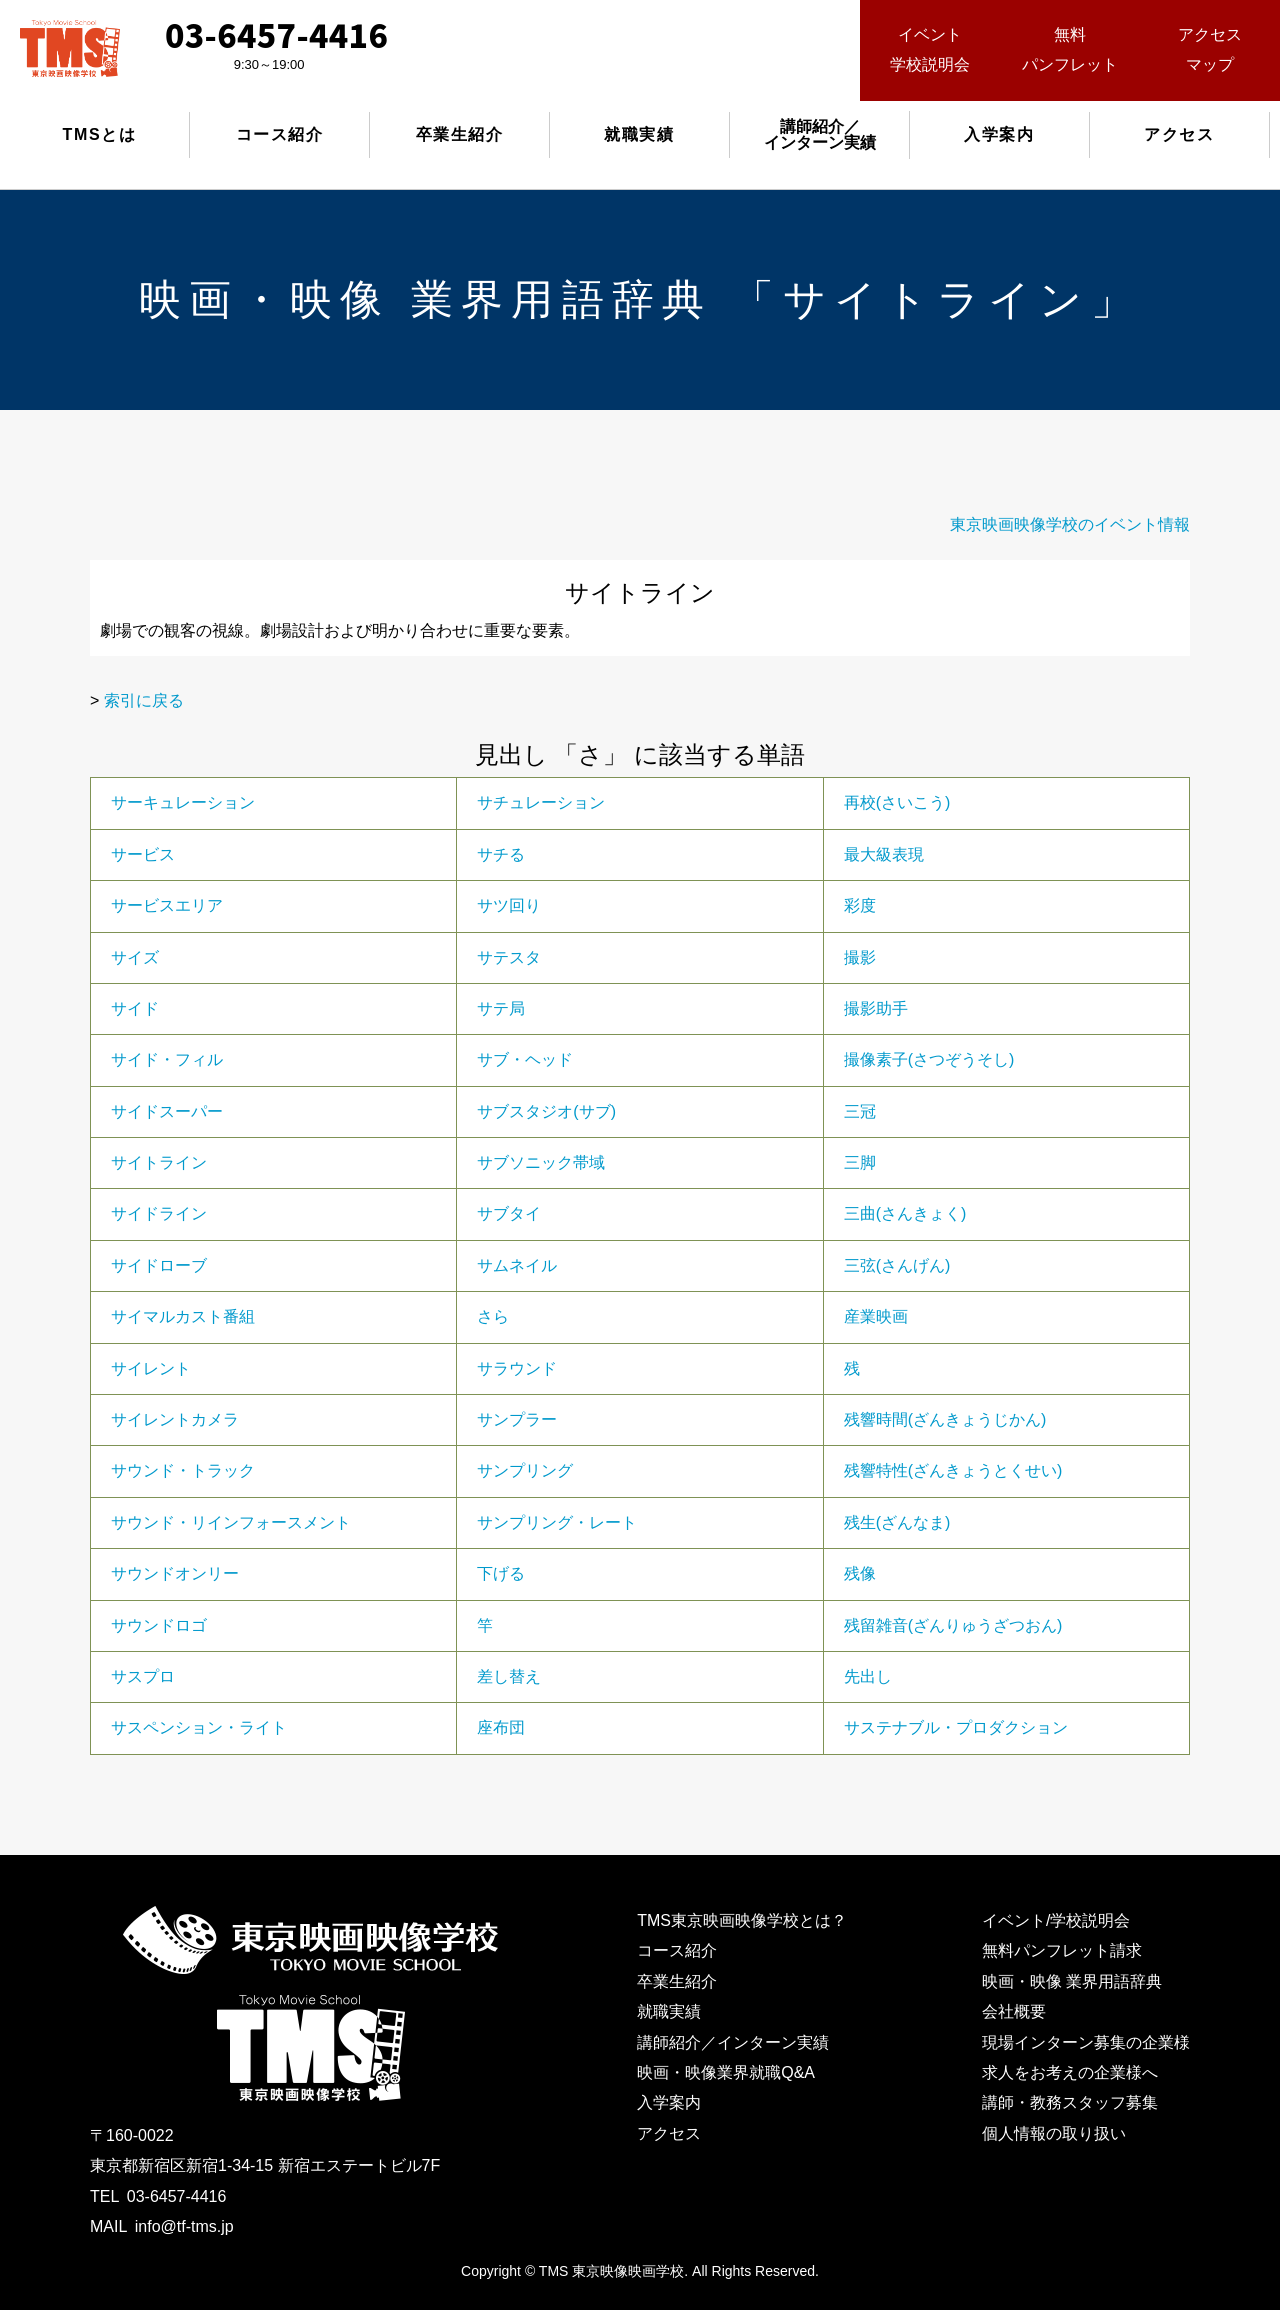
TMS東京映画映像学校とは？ (742, 1920)
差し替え (509, 1676)
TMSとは (100, 134)
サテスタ (509, 957)
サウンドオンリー (175, 1573)
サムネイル (517, 1265)
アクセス (1179, 134)
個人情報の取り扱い (1054, 2133)
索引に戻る (144, 700)
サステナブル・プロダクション (956, 1727)
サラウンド (517, 1368)
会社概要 (1014, 2011)
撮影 (860, 957)
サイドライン (159, 1213)
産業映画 (876, 1316)
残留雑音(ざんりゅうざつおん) (953, 1625)
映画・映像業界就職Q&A (726, 2072)
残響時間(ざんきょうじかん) (945, 1419)
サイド (135, 1008)
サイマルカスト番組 (183, 1316)
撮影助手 (876, 1008)
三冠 (860, 1111)
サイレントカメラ (175, 1419)
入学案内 (999, 134)
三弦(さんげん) (897, 1265)
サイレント (151, 1368)
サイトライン (159, 1162)
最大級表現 (884, 854)
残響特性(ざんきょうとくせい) (953, 1470)
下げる (501, 1573)
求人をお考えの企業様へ (1070, 2072)
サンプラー (517, 1419)
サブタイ (509, 1213)
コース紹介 (280, 134)
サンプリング (525, 1470)
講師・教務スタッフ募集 (1070, 2102)
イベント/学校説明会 (1056, 1920)
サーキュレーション (183, 802)
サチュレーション (541, 802)
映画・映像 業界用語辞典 (1072, 1981)
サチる (501, 854)
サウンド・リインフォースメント (231, 1522)
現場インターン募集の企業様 (1086, 2042)
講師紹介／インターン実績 (733, 2042)
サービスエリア (167, 905)
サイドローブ (159, 1265)
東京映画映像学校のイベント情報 (1070, 524)
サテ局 (501, 1008)
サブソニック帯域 (541, 1162)
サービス (143, 854)
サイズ (135, 957)
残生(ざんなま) (897, 1522)
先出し (868, 1676)
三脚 (860, 1162)
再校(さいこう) (897, 802)
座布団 (501, 1727)
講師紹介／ (820, 134)
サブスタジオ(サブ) (546, 1111)
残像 (860, 1573)
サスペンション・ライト (199, 1727)
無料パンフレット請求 (1062, 1950)
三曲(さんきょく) (905, 1213)
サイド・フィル (167, 1059)
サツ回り (509, 905)
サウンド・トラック (183, 1470)
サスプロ (143, 1676)
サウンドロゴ (159, 1625)
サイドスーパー (167, 1111)
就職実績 (639, 134)
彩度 (860, 905)
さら (493, 1316)
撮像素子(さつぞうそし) (929, 1059)
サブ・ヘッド (525, 1059)
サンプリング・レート (557, 1522)
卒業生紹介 (460, 134)
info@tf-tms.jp (184, 2226)
